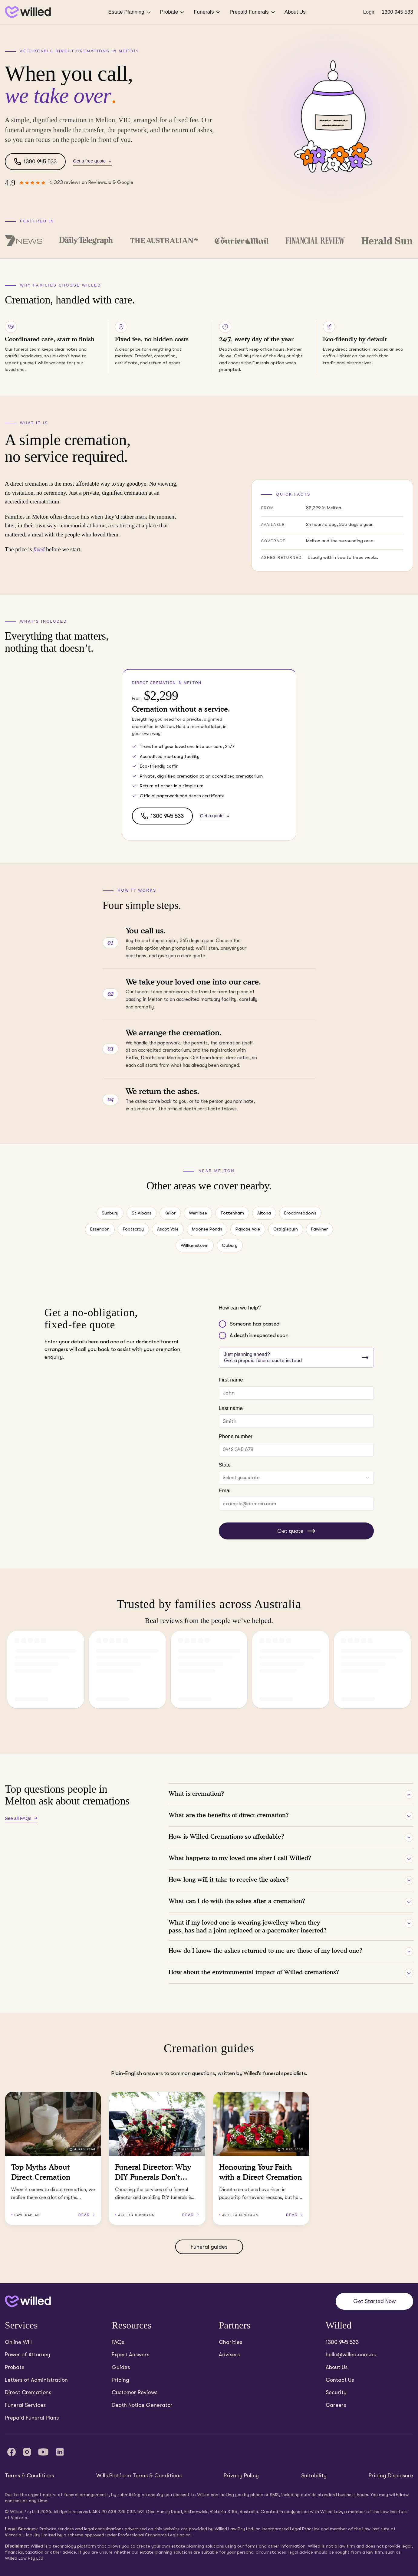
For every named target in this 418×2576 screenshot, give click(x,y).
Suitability (314, 2476)
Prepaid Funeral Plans (32, 2418)
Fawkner (319, 1229)
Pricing (120, 2380)
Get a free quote (92, 160)
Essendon (100, 1229)
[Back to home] (28, 2301)
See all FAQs (21, 1818)
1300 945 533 (397, 12)
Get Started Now (374, 2301)
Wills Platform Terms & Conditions (139, 2476)
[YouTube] (43, 2452)
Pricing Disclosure (391, 2476)
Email (225, 1490)
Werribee (198, 1213)
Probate (173, 12)
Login (369, 12)
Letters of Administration (36, 2380)
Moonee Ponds (207, 1229)
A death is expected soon (259, 1335)
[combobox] (296, 1477)
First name (231, 1380)
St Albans (141, 1213)
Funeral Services (25, 2405)
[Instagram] (27, 2452)
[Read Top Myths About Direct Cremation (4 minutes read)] (53, 2158)
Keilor (170, 1213)
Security (336, 2392)
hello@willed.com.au (351, 2355)
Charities (230, 2342)
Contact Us (340, 2380)
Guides (121, 2367)
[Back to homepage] (28, 12)
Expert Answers (130, 2355)
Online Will (18, 2342)
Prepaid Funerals (252, 12)
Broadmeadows (300, 1213)
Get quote (296, 1531)
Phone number (236, 1436)
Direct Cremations (28, 2392)
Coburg (230, 1245)
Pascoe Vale (247, 1229)
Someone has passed (254, 1324)
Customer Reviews (134, 2392)
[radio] (222, 1324)
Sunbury (110, 1213)
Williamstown (195, 1245)
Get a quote (215, 815)
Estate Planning (130, 12)
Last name (231, 1408)
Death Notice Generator (142, 2405)
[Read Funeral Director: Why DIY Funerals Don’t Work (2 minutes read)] (157, 2158)
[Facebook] (11, 2452)
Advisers (229, 2355)
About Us (295, 12)
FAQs (118, 2342)
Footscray (133, 1229)
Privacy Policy (241, 2476)
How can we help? (240, 1308)
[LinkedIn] (60, 2452)
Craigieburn (285, 1229)
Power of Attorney (27, 2355)
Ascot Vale (168, 1229)
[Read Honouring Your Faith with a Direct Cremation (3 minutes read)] (261, 2158)
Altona (264, 1213)
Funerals (207, 12)
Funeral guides (209, 2247)
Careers (336, 2405)
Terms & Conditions (29, 2476)
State (225, 1465)
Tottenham (232, 1213)
